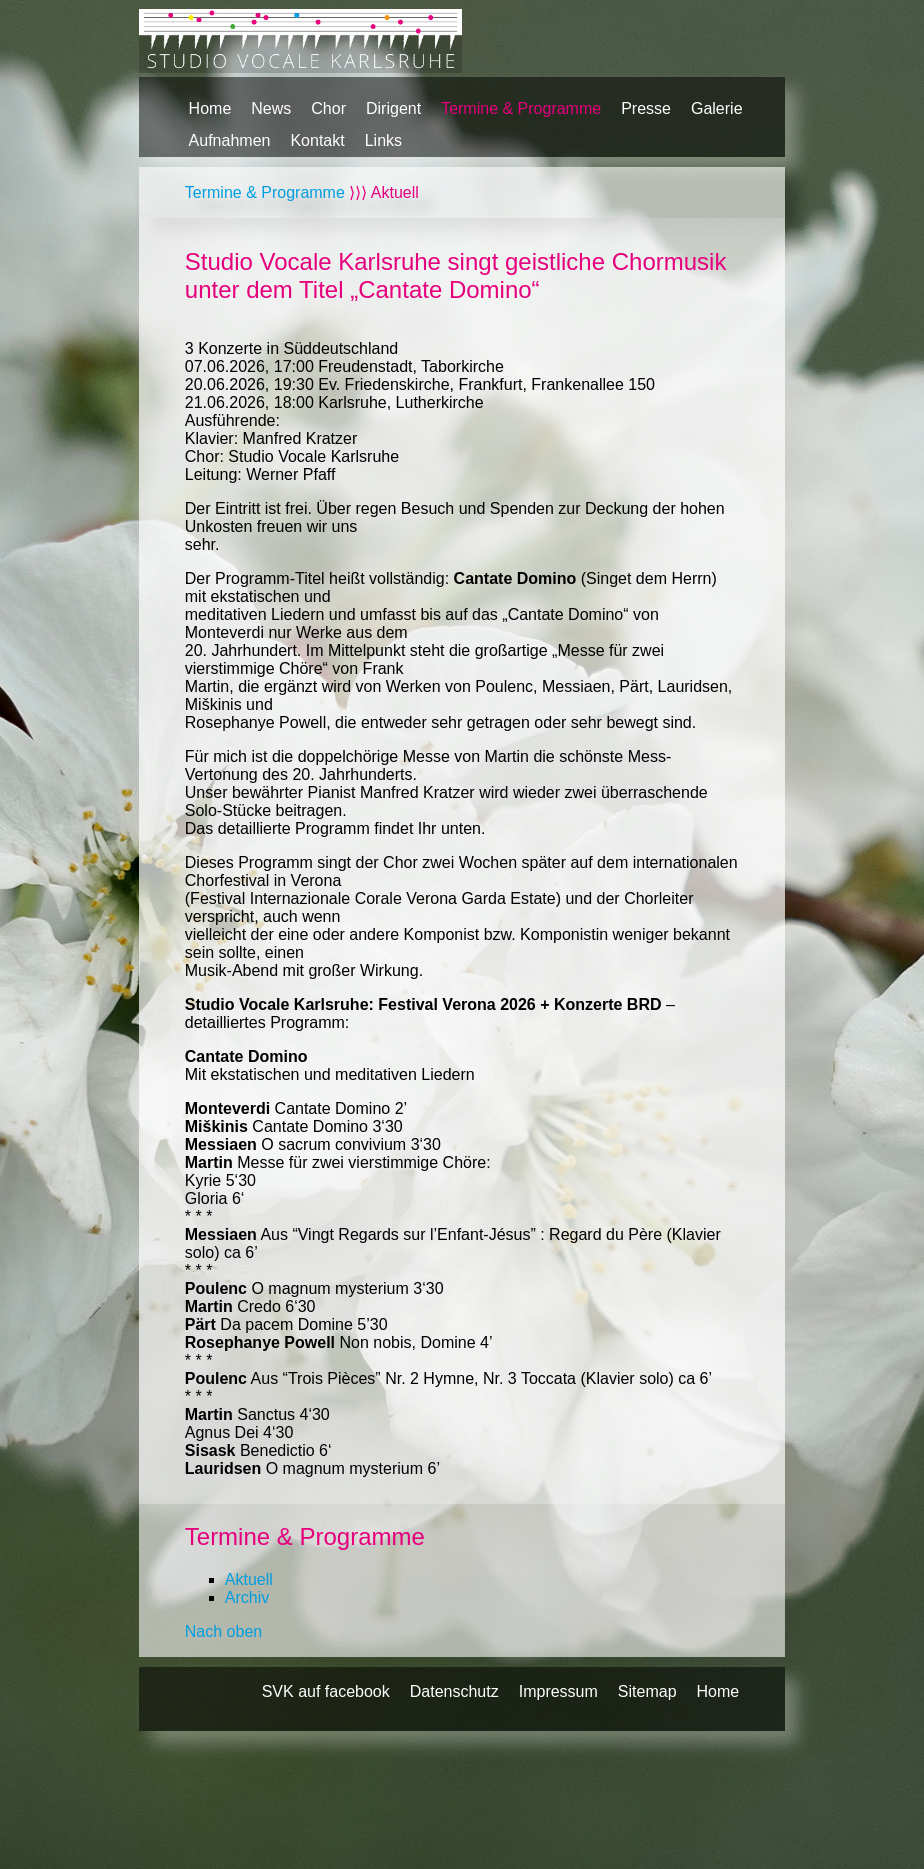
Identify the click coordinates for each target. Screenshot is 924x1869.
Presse (646, 108)
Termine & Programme (521, 108)
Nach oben (223, 1631)
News (271, 108)
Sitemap (647, 1691)
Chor (328, 108)
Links (383, 140)
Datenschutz (454, 1691)
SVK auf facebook (326, 1691)
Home (210, 108)
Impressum (558, 1691)
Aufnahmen (230, 140)
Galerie (717, 108)
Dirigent (393, 108)
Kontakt (317, 140)
